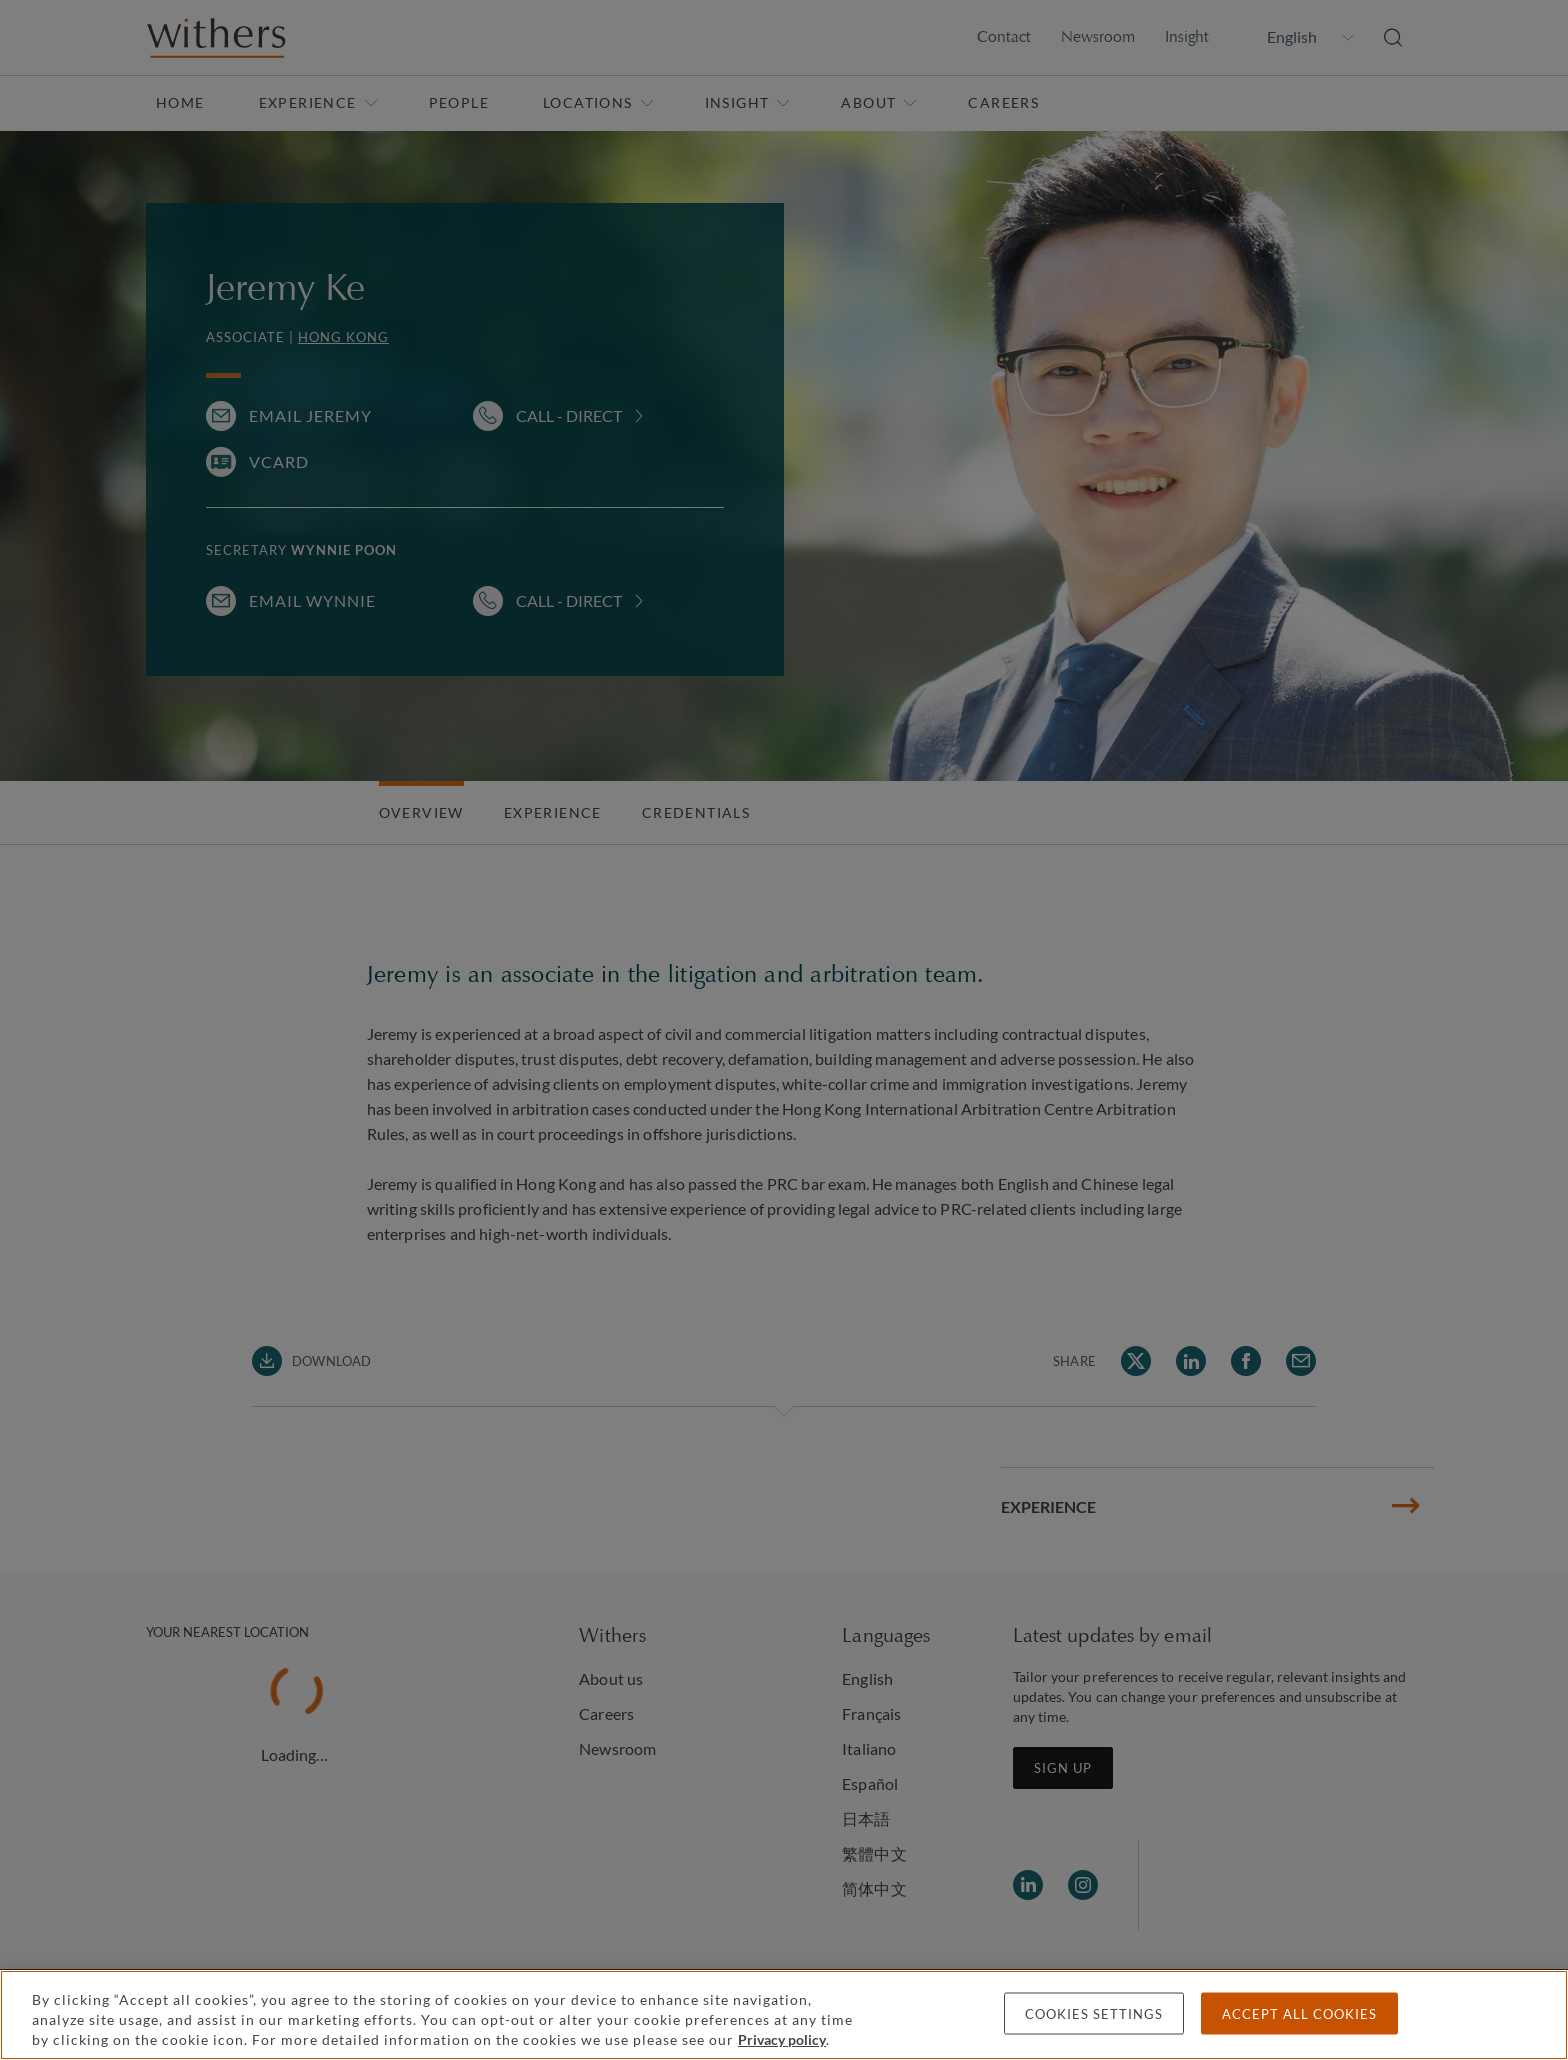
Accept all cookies (1299, 2014)
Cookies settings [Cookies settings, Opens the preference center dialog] (1094, 2014)
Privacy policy (782, 2039)
